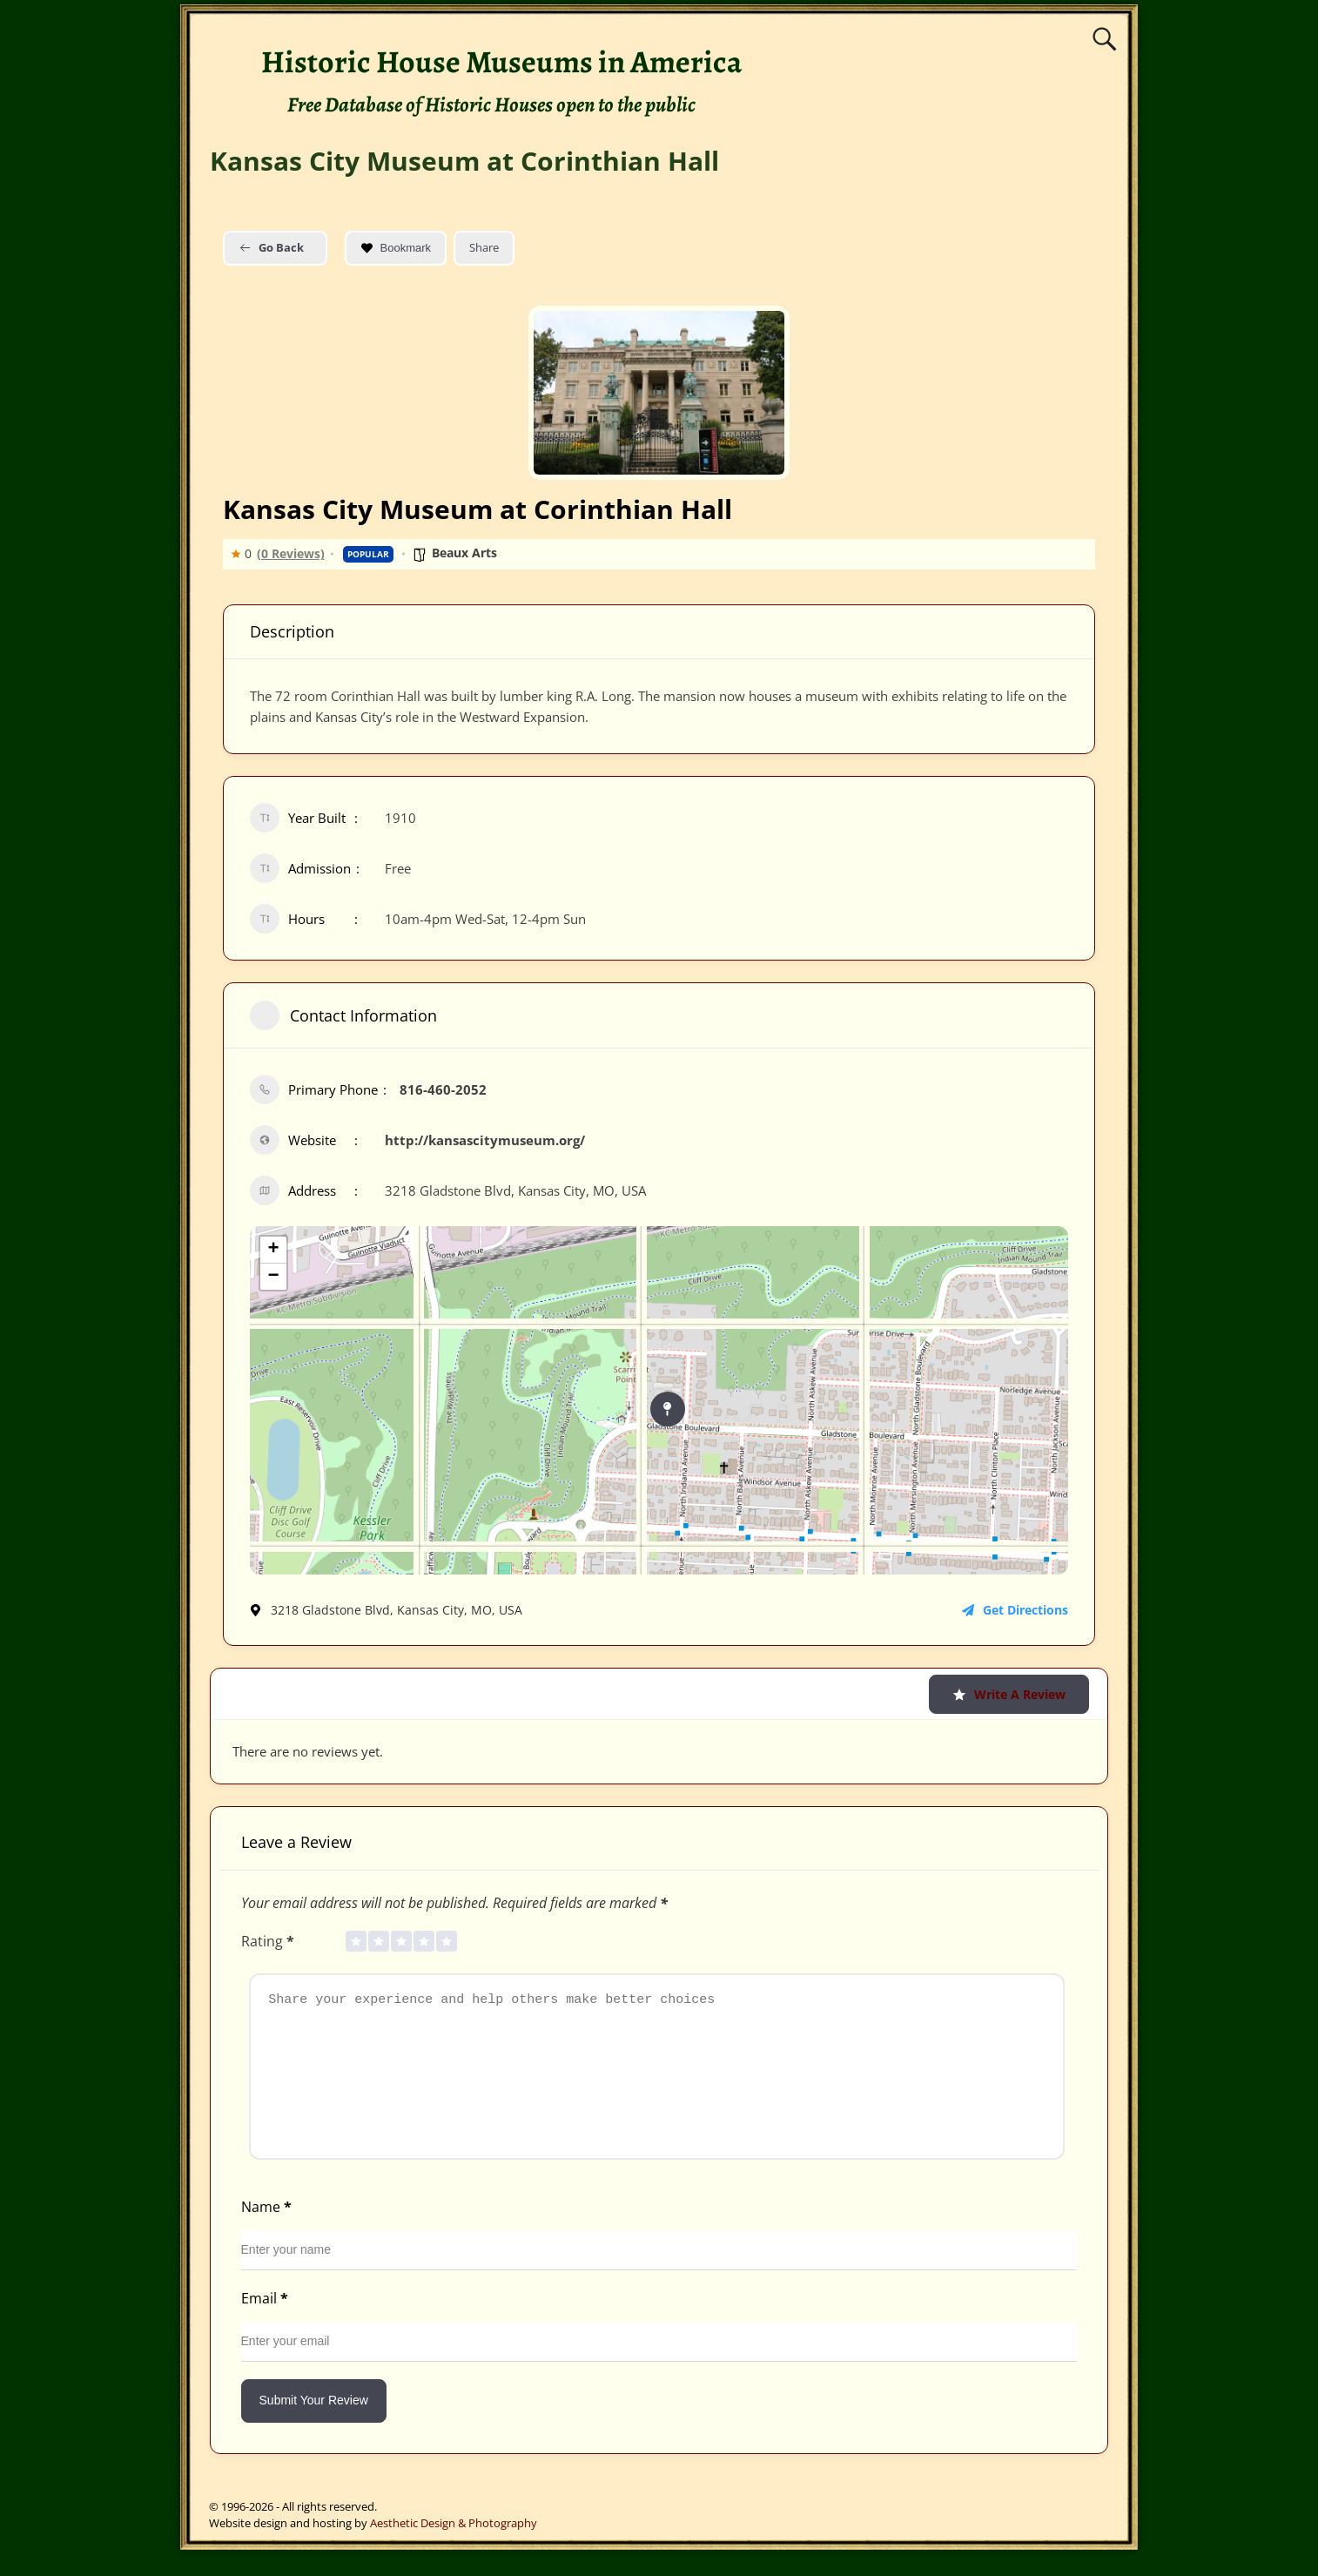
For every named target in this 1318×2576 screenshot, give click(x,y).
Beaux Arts (464, 552)
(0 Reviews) (291, 554)
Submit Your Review (313, 2426)
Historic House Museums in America (501, 61)
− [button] (273, 1277)
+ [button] (273, 1250)
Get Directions (1015, 1610)
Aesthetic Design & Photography (453, 2549)
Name (268, 2232)
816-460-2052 (443, 1089)
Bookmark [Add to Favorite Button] (396, 247)
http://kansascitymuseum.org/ (485, 1140)
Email (266, 2324)
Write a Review (1009, 1694)
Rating (269, 1941)
